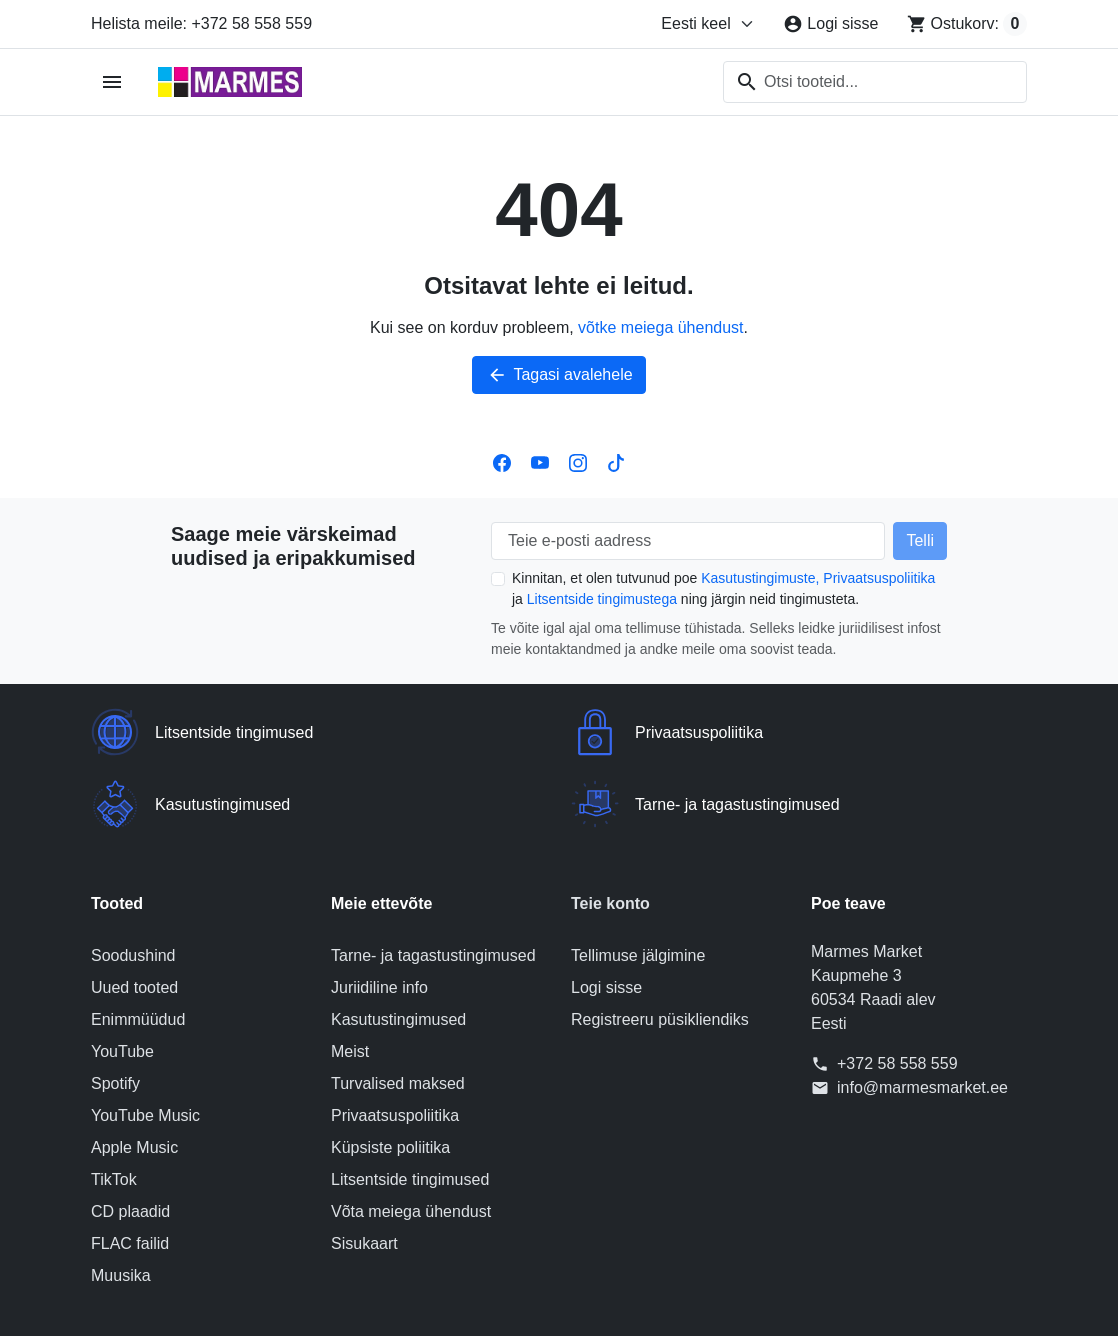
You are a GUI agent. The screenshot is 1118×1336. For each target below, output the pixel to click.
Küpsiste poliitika (390, 1075)
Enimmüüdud (138, 947)
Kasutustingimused (398, 947)
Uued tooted (134, 915)
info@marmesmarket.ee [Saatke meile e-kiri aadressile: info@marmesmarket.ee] (922, 1015)
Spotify (115, 1011)
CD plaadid (130, 1139)
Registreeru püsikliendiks (660, 947)
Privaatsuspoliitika (879, 578)
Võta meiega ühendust (411, 1139)
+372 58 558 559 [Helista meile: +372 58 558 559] (897, 991)
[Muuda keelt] (708, 24)
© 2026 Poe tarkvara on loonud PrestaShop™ (559, 1303)
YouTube (122, 979)
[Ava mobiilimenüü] (112, 82)
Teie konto (610, 831)
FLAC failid (130, 1171)
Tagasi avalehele (558, 375)
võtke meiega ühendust (660, 327)
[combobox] (875, 82)
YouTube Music (145, 1043)
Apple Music (134, 1075)
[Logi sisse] (830, 24)
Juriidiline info (379, 915)
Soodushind (133, 883)
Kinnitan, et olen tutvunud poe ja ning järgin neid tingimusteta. (723, 588)
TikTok (114, 1107)
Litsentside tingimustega (602, 599)
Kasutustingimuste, (760, 578)
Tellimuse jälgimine (638, 883)
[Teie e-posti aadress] (688, 541)
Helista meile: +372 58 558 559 (201, 23)
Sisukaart (364, 1171)
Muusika (121, 1203)
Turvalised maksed (398, 1011)
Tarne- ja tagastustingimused (433, 883)
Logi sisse (606, 915)
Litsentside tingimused (410, 1107)
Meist (350, 979)
